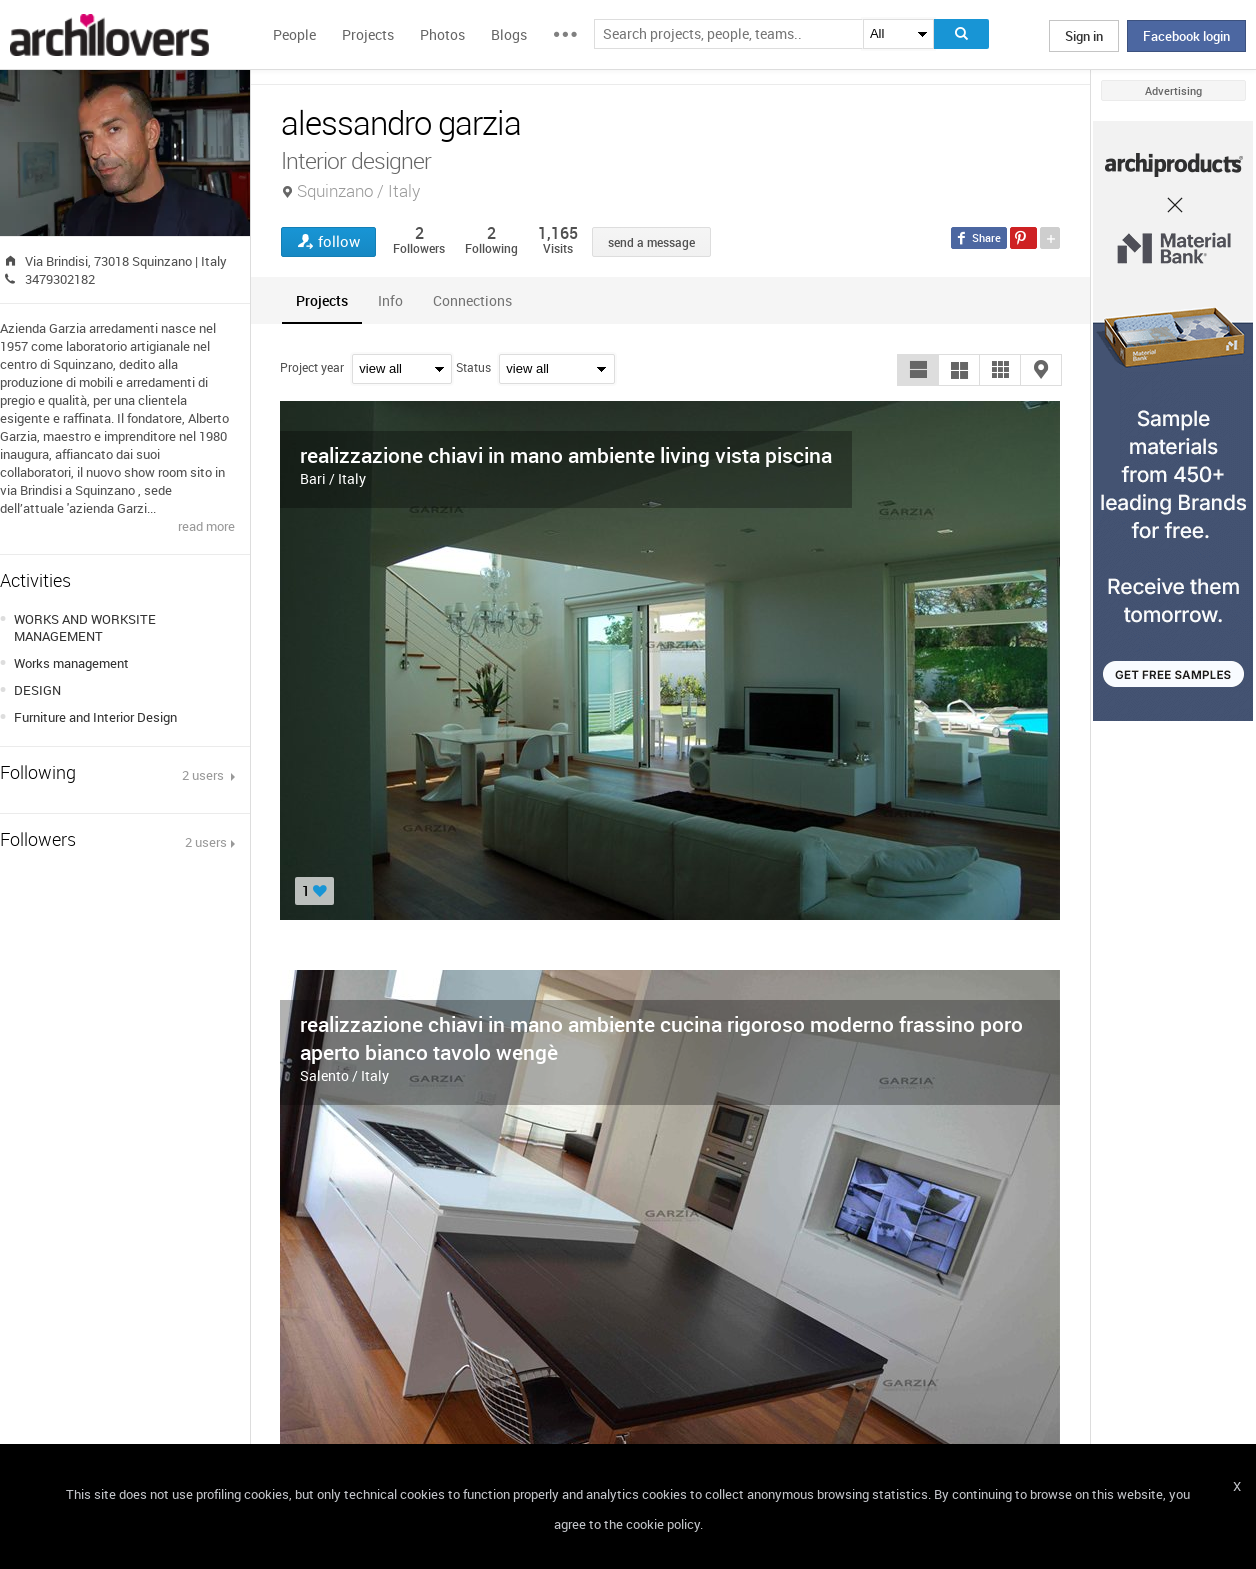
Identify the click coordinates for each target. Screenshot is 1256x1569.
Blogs (509, 34)
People (294, 34)
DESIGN (37, 690)
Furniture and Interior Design (95, 717)
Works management (71, 663)
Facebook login (1186, 36)
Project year (312, 367)
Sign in (1084, 36)
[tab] (322, 300)
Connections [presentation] (472, 300)
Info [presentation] (390, 300)
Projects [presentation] (322, 300)
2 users (204, 775)
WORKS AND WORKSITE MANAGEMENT (85, 627)
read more (206, 526)
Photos (442, 34)
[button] (918, 370)
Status (473, 367)
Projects (368, 34)
